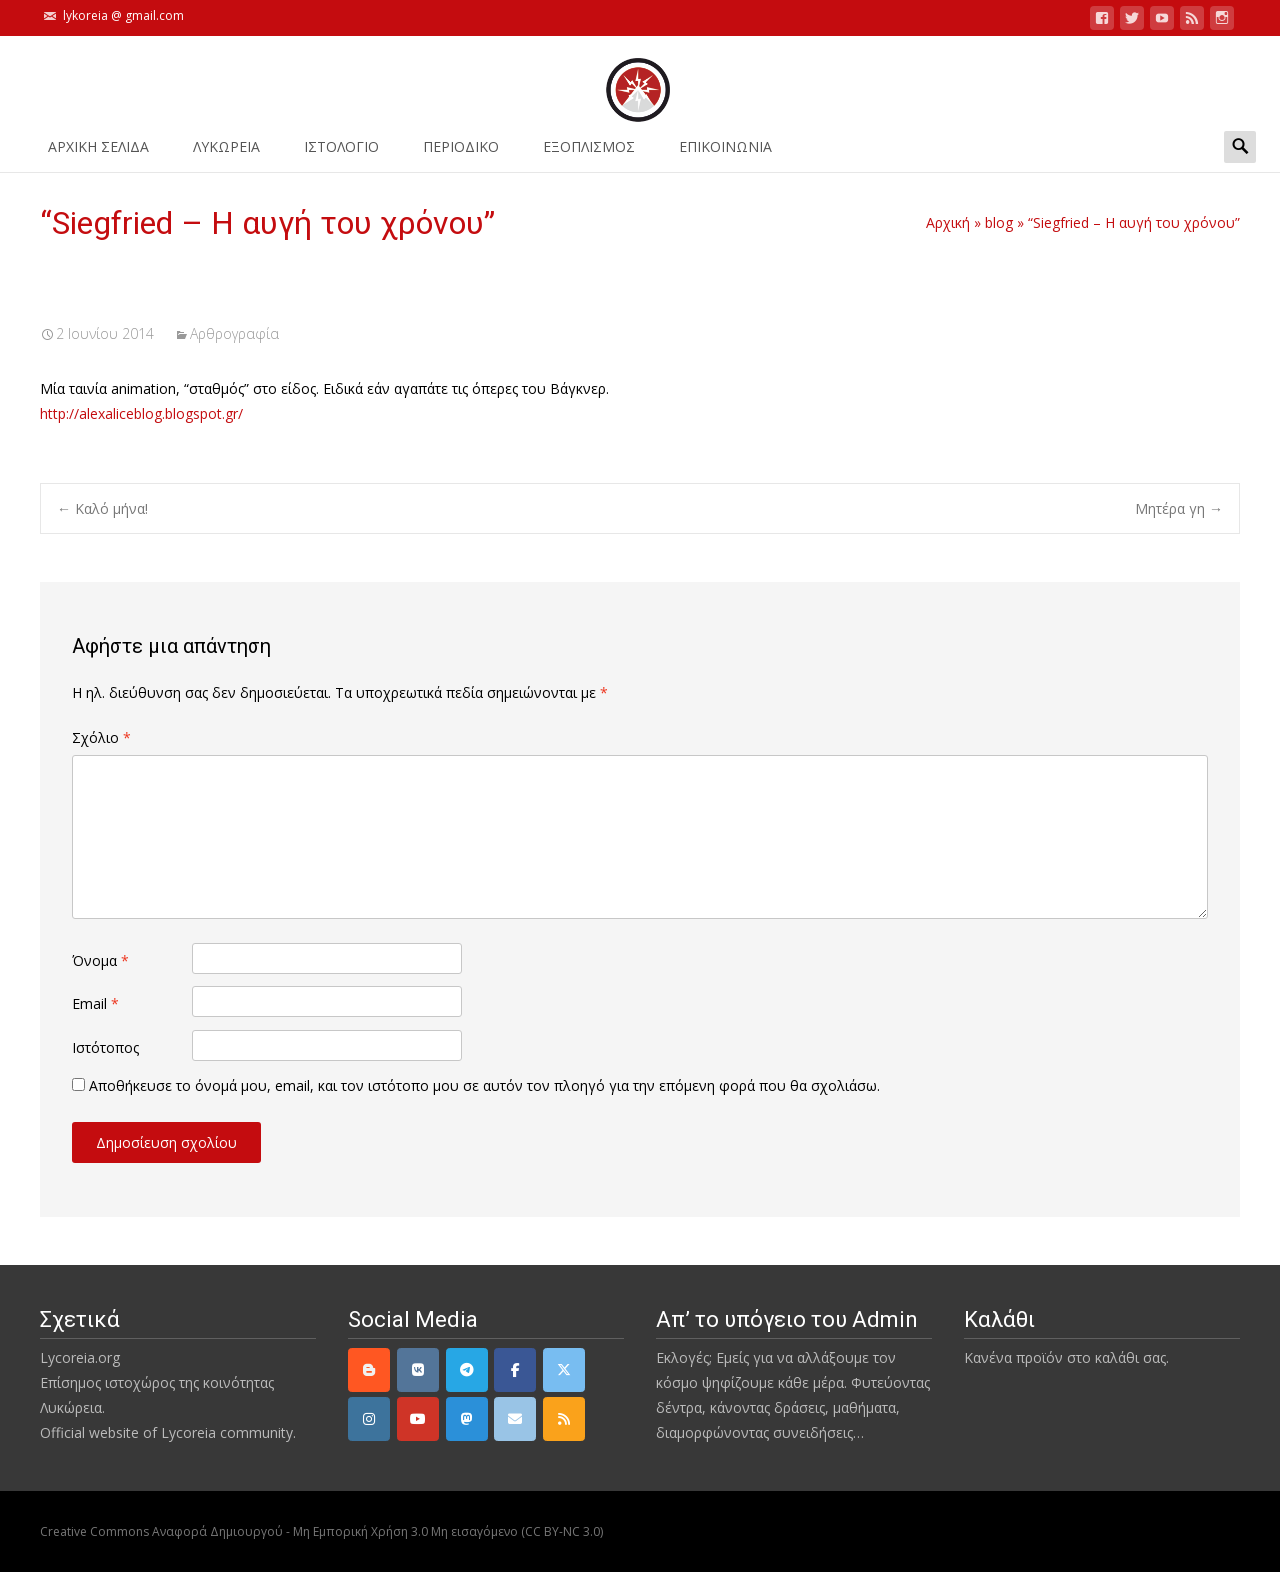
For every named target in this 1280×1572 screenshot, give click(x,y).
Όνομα (100, 960)
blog (999, 222)
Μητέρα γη (1179, 508)
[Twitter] (564, 1370)
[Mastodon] (467, 1419)
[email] (515, 1419)
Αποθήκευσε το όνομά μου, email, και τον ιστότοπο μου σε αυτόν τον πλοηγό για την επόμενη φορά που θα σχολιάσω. (484, 1085)
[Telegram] (467, 1370)
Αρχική (948, 222)
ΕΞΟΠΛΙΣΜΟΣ (589, 153)
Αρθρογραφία (234, 333)
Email (95, 1003)
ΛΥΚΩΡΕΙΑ (226, 153)
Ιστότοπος (105, 1047)
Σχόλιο (101, 737)
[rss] (564, 1419)
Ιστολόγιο (341, 153)
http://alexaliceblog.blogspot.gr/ (141, 413)
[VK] (418, 1370)
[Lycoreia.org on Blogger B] (369, 1370)
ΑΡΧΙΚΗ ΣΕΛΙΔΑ (98, 153)
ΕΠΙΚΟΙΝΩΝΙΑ (725, 153)
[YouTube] (418, 1419)
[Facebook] (515, 1370)
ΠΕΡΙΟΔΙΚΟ (461, 153)
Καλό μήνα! (102, 508)
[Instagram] (369, 1419)
